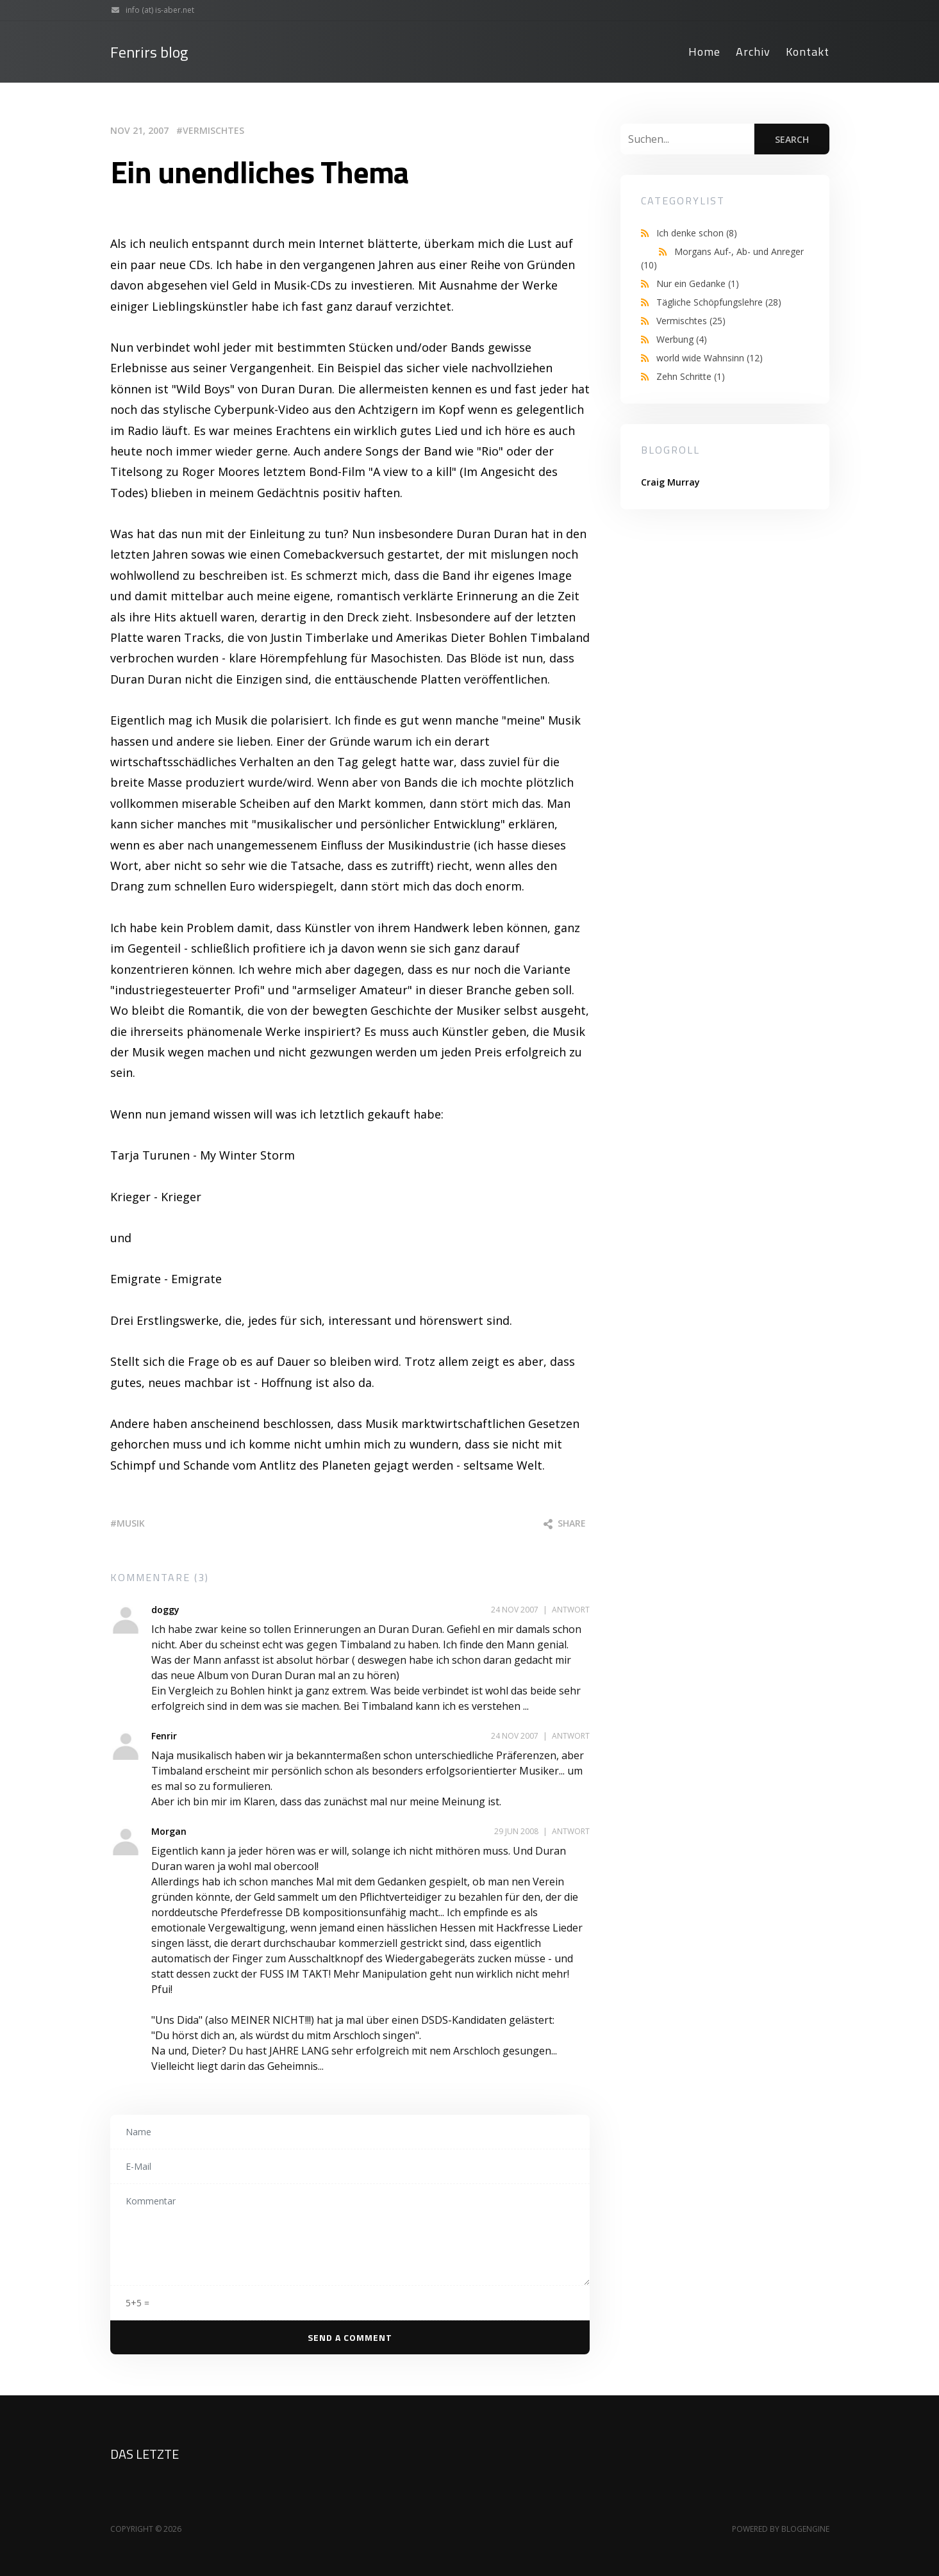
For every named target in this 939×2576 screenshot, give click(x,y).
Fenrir (164, 1736)
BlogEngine (805, 2528)
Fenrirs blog (149, 52)
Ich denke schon (696, 233)
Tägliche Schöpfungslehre (718, 302)
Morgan (169, 1831)
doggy (165, 1610)
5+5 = (137, 2303)
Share (565, 1523)
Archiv (753, 51)
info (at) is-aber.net (149, 10)
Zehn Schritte (690, 376)
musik (131, 1523)
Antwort (571, 1609)
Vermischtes (213, 130)
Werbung (681, 339)
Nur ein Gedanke (697, 283)
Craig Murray (670, 482)
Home (704, 51)
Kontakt (807, 51)
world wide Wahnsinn (709, 358)
